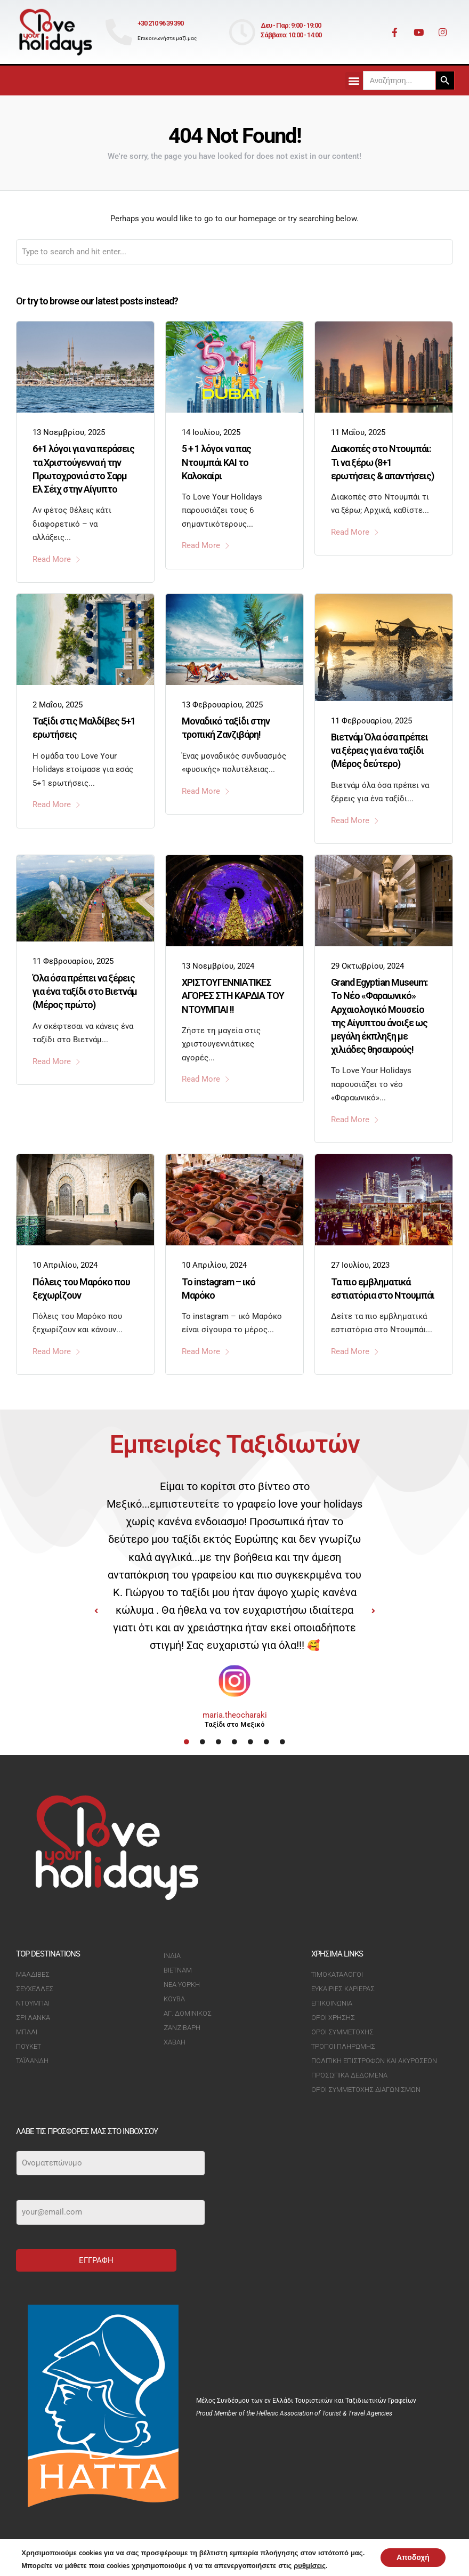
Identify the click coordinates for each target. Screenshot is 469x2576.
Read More (57, 559)
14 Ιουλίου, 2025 (211, 432)
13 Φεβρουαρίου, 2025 (222, 705)
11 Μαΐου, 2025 (358, 432)
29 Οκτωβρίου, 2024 (367, 966)
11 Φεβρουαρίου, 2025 (371, 721)
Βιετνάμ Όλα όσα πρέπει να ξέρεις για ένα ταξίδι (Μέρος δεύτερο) (379, 750)
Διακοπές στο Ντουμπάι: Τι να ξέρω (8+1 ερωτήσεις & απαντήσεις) (382, 462)
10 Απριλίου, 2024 (65, 1265)
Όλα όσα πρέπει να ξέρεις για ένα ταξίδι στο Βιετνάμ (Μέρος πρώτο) (85, 991)
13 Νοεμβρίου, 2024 (218, 966)
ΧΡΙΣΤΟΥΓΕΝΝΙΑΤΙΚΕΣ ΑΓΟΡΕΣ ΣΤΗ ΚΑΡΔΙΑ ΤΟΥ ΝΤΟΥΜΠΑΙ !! (233, 996)
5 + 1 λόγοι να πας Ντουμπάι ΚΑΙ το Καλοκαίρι (216, 462)
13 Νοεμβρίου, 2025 (69, 432)
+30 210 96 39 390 (160, 23)
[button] (354, 81)
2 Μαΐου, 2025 (58, 705)
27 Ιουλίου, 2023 (360, 1265)
